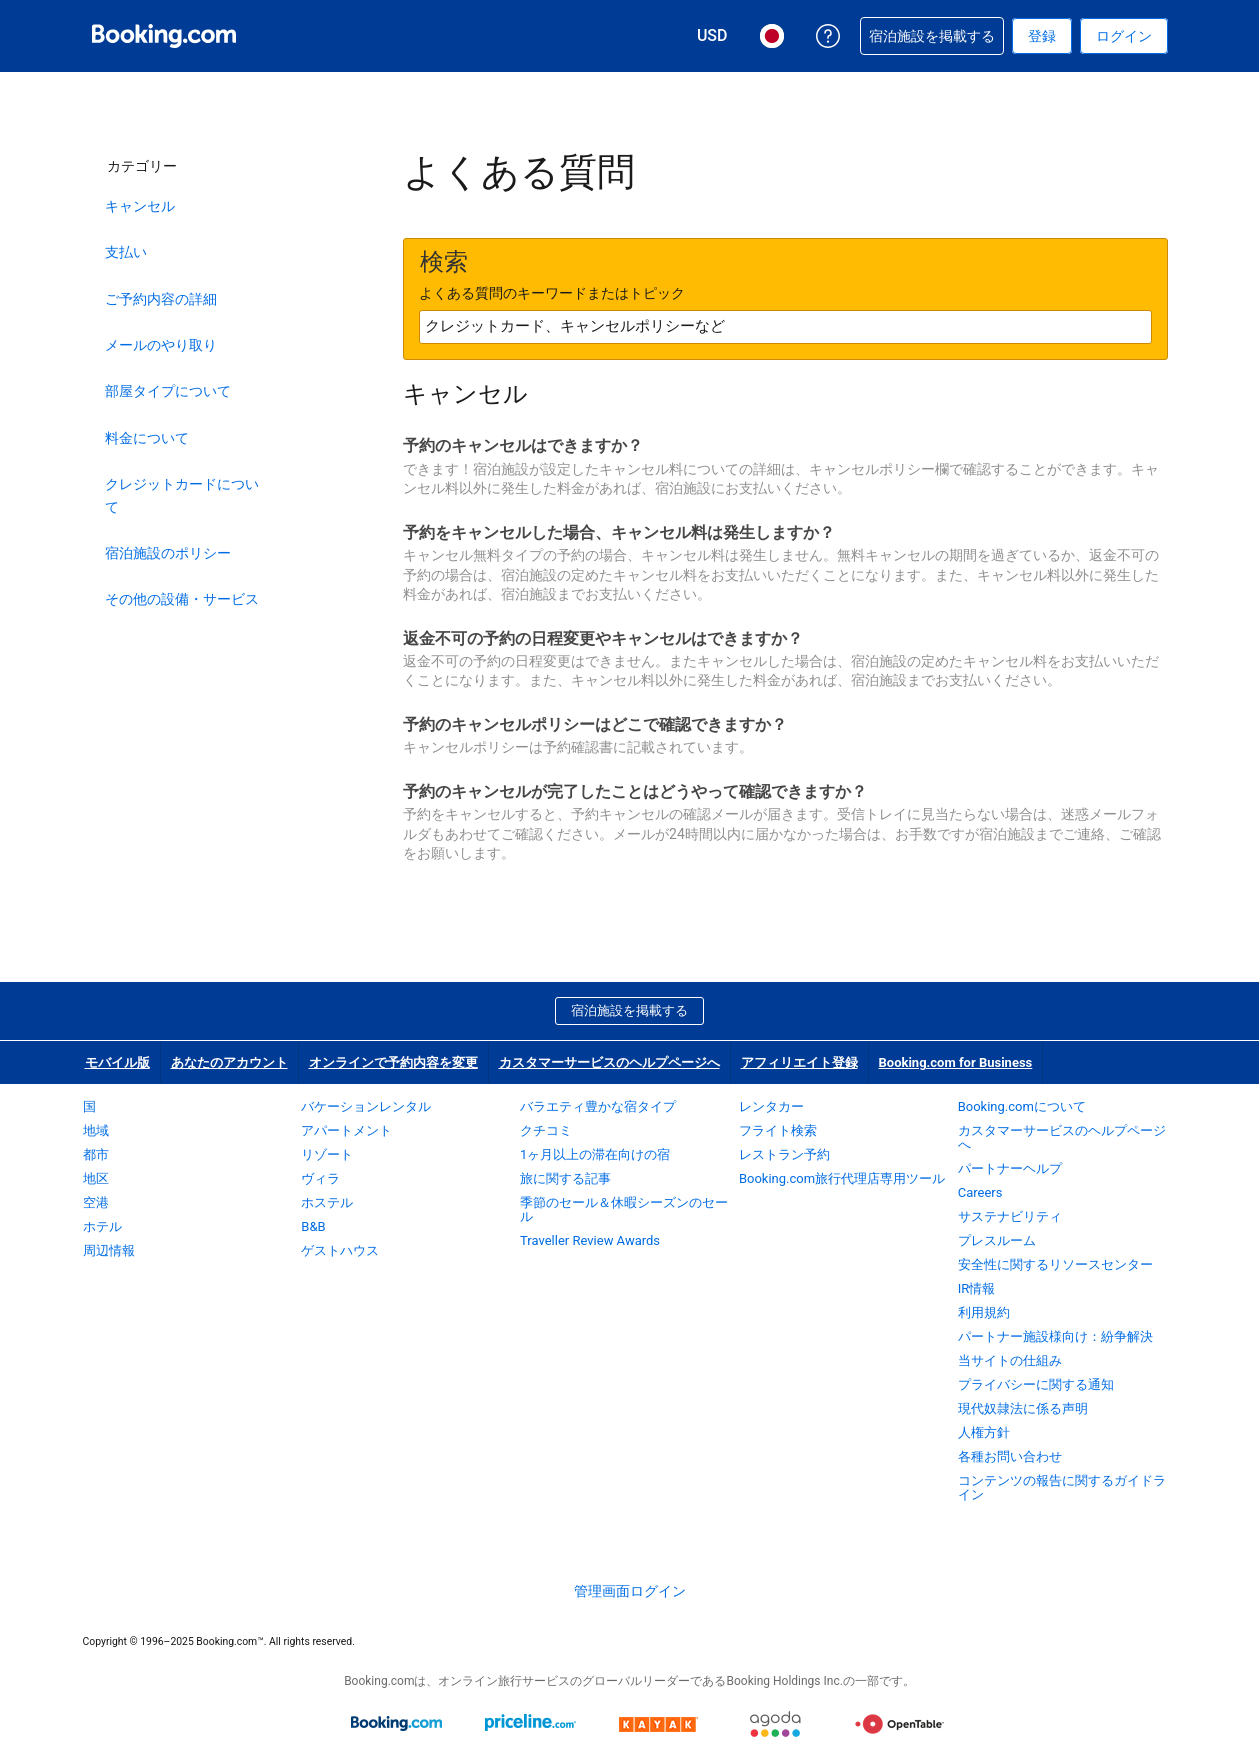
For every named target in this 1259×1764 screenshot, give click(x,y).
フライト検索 (778, 1130)
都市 (96, 1154)
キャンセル (140, 206)
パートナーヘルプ (1010, 1168)
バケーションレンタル (366, 1106)
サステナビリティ (1010, 1216)
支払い (126, 252)
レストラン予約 (784, 1154)
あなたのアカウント (229, 1062)
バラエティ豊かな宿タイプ (598, 1106)
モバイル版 (117, 1062)
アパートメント (346, 1130)
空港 (96, 1202)
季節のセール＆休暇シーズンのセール (624, 1209)
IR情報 (977, 1288)
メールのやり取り (161, 345)
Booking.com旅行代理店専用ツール (842, 1178)
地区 (96, 1178)
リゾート (327, 1154)
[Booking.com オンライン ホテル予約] (164, 36)
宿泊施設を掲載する (629, 1010)
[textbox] (785, 327)
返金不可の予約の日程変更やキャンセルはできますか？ (603, 638)
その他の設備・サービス (182, 599)
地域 (96, 1130)
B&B (313, 1226)
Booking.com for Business (956, 1062)
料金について (147, 438)
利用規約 (984, 1312)
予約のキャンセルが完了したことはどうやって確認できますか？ (635, 791)
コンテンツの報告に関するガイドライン (1062, 1487)
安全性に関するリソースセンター (1055, 1264)
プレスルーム (997, 1240)
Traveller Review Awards (590, 1240)
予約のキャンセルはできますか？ (523, 445)
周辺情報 (109, 1250)
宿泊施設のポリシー (168, 553)
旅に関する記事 (565, 1178)
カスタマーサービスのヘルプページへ (609, 1062)
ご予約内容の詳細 (161, 299)
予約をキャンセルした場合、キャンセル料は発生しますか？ (619, 532)
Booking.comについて (1022, 1106)
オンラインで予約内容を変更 (393, 1062)
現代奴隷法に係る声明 (1023, 1408)
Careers (980, 1192)
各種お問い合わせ (1010, 1456)
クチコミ (546, 1130)
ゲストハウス (340, 1250)
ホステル (327, 1202)
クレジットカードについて (182, 495)
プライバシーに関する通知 (1036, 1384)
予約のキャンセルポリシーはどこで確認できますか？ (595, 724)
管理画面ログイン (630, 1591)
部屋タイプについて (168, 391)
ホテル (102, 1226)
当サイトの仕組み (1010, 1360)
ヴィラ (320, 1178)
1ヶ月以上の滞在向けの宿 (595, 1154)
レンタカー (771, 1106)
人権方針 (984, 1432)
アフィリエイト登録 (799, 1062)
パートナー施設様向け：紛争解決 (1055, 1336)
